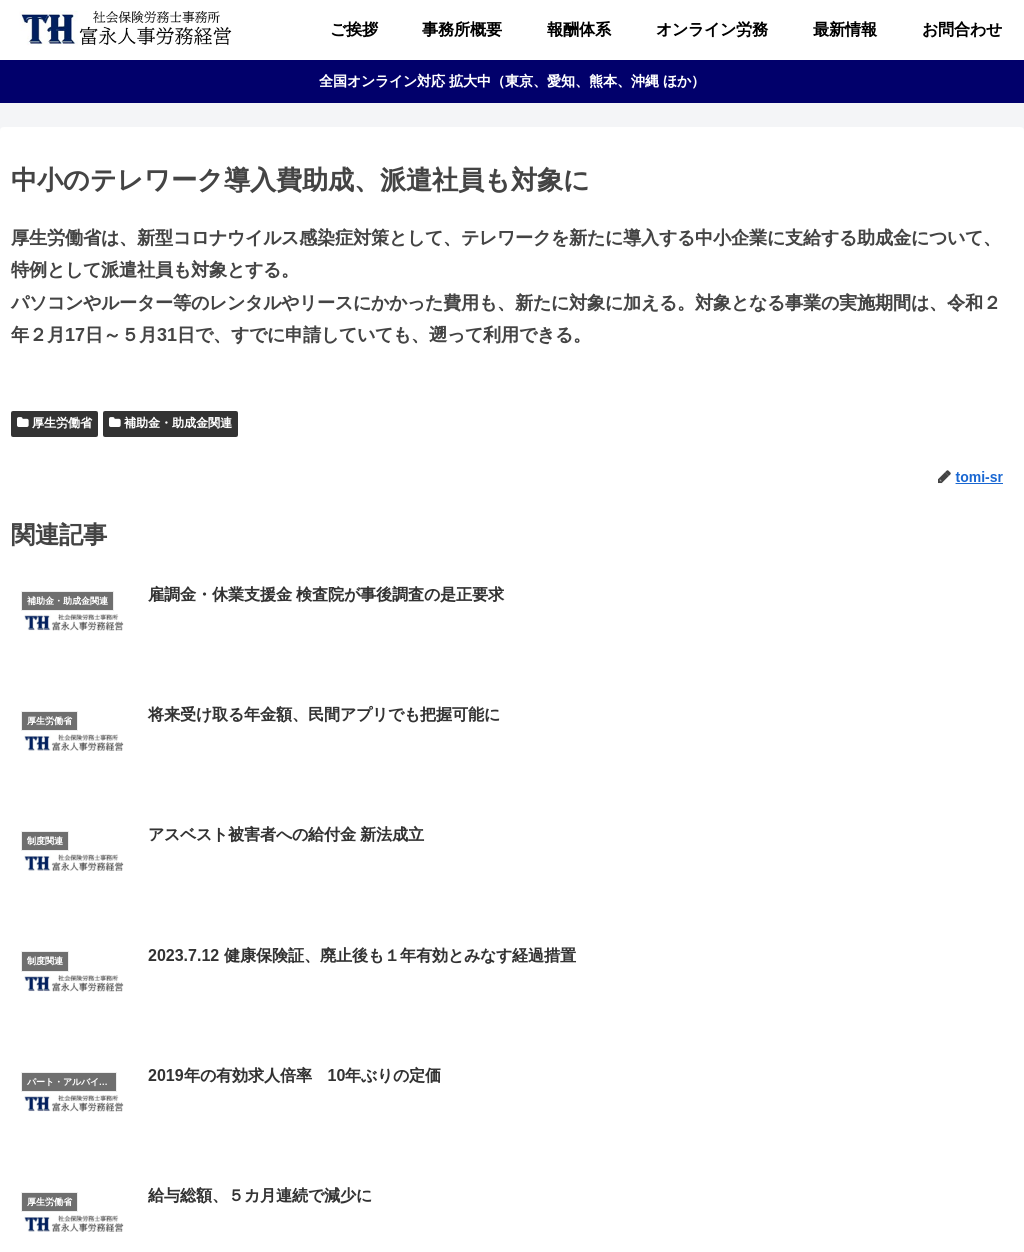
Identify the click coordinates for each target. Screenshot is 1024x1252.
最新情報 (642, 1197)
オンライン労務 (544, 1197)
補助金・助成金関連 (178, 423)
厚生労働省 (62, 423)
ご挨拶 (285, 1197)
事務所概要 (362, 1197)
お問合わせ (726, 1197)
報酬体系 (446, 1197)
